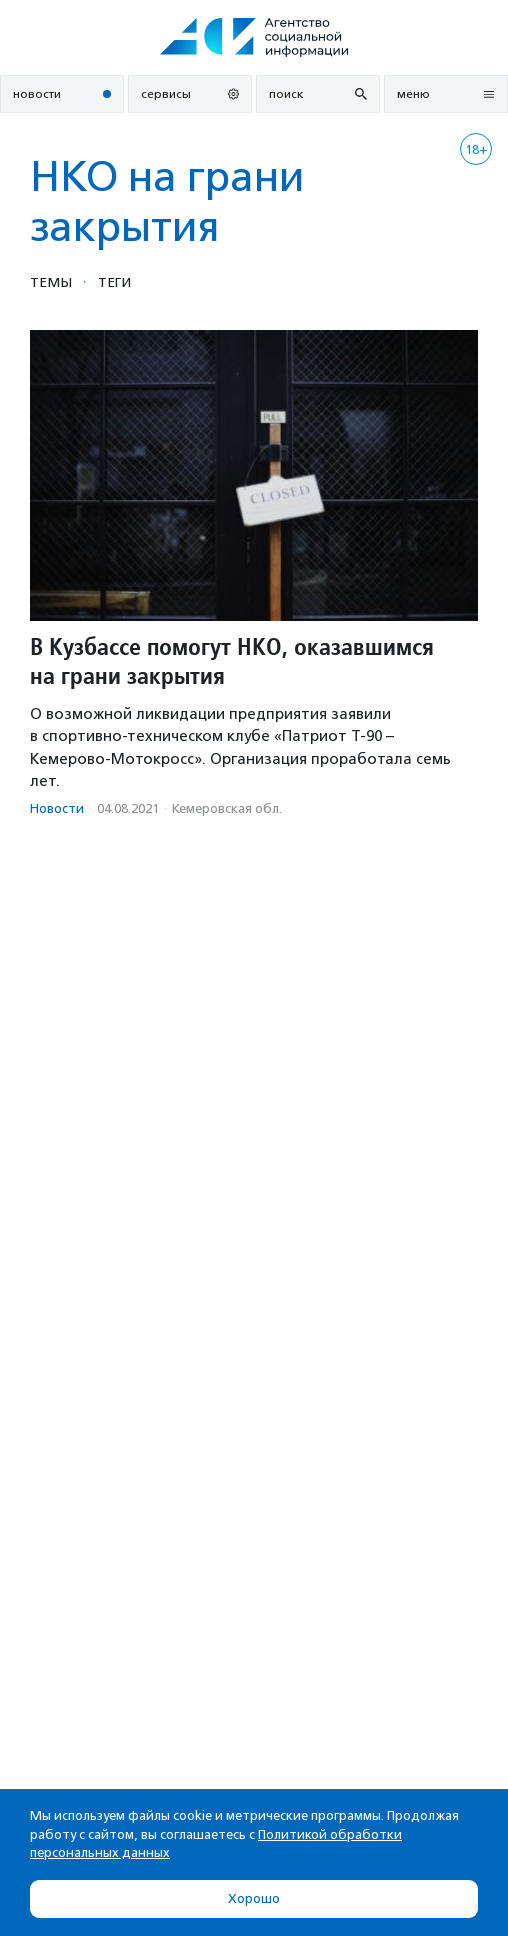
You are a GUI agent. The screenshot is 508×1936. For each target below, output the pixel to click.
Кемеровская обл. (227, 808)
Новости (57, 808)
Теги (114, 282)
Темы (51, 282)
